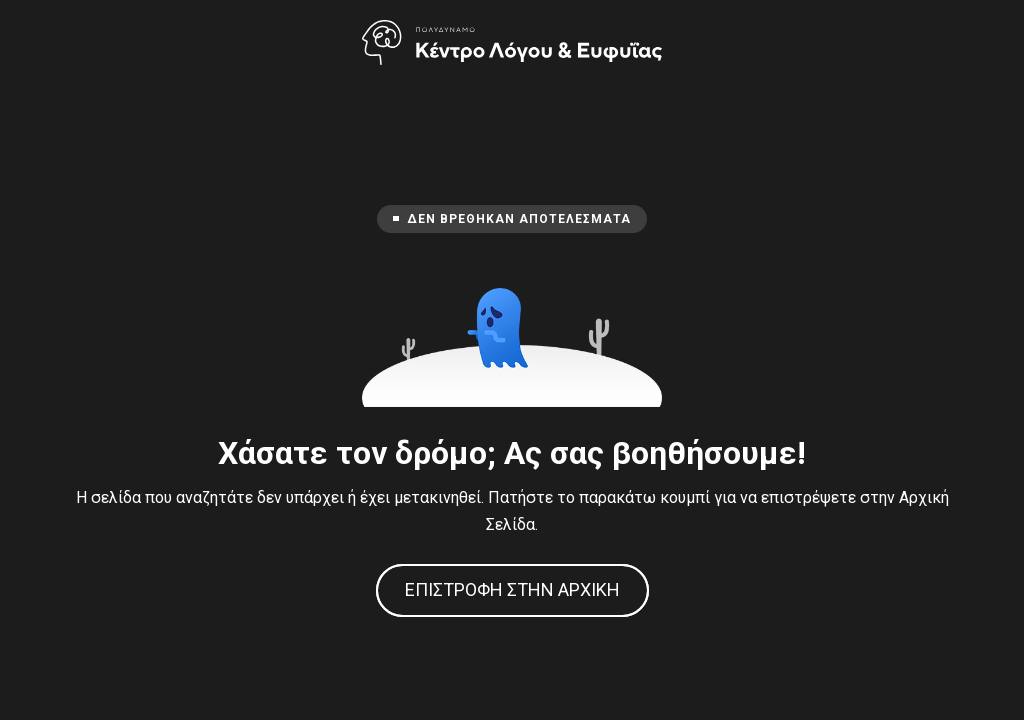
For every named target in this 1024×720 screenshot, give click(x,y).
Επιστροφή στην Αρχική (512, 589)
